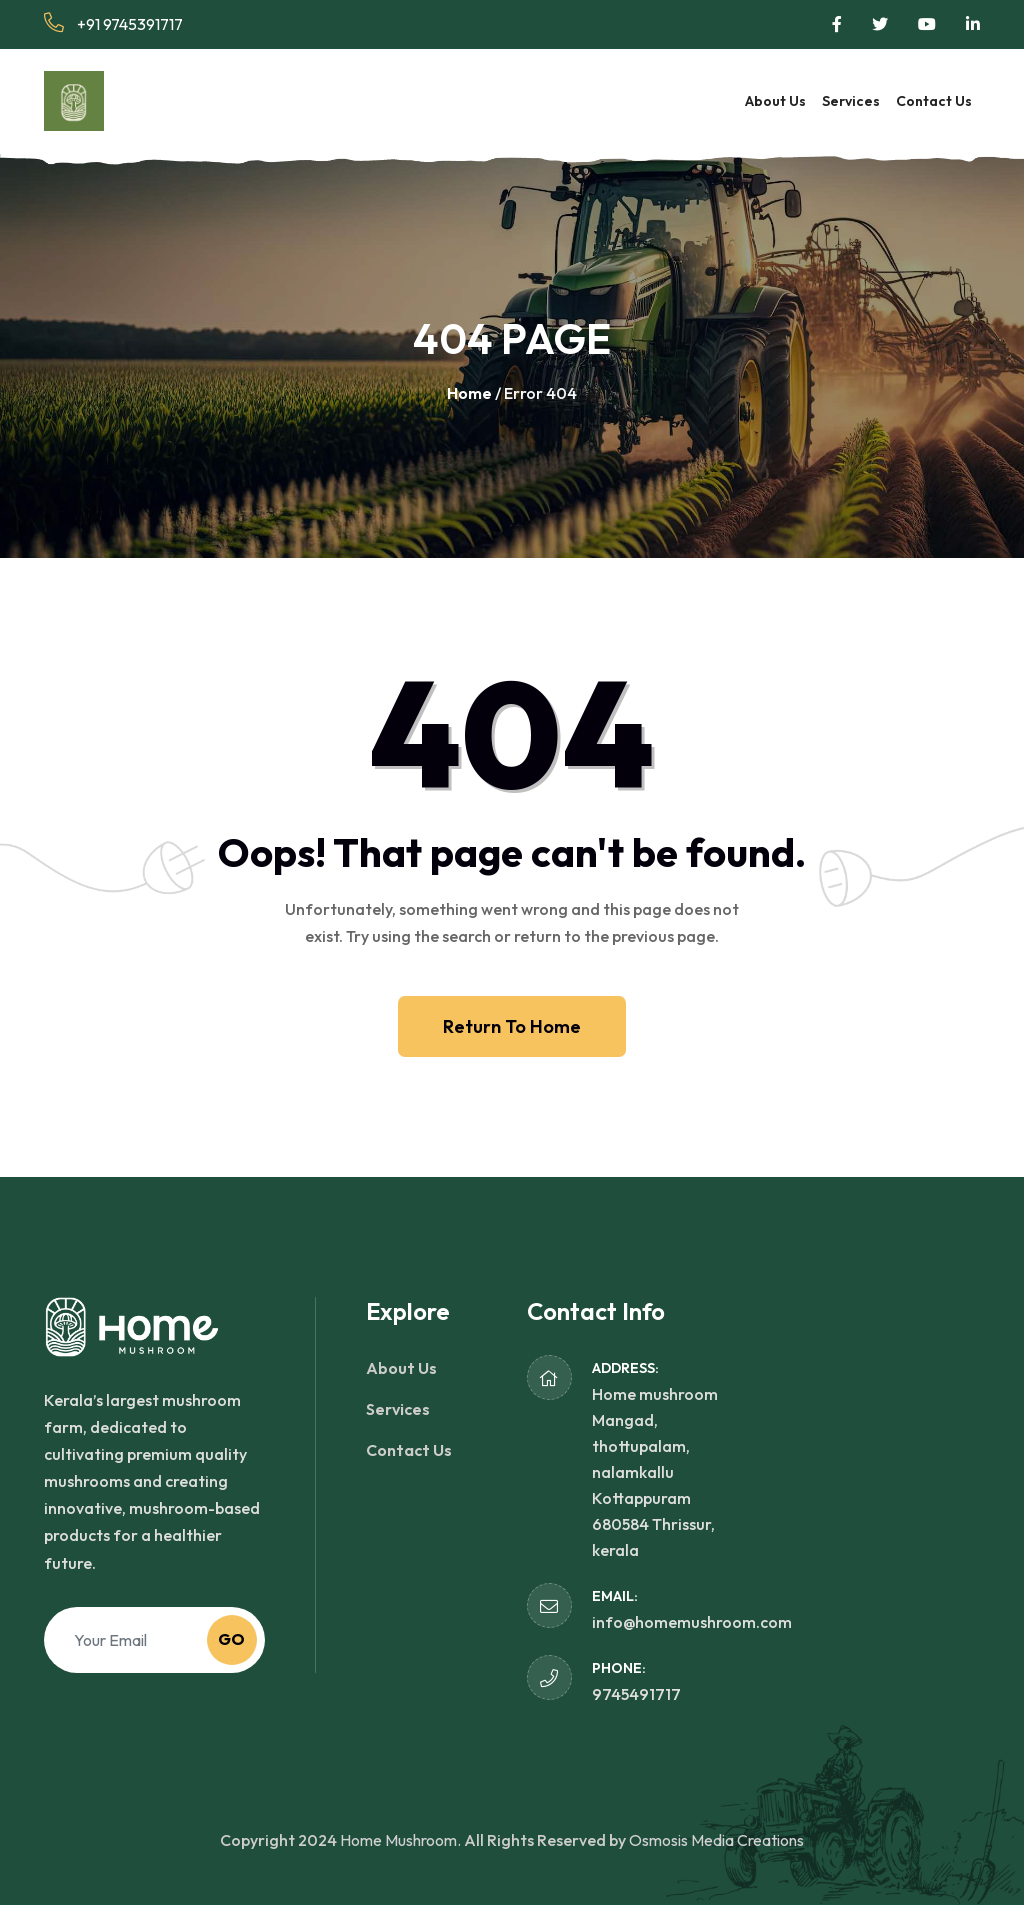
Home (469, 393)
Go (231, 1639)
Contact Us (934, 101)
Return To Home (512, 1026)
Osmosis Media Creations (716, 1840)
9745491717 (636, 1694)
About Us (775, 101)
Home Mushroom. (400, 1840)
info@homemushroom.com (692, 1622)
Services (851, 101)
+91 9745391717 (113, 23)
